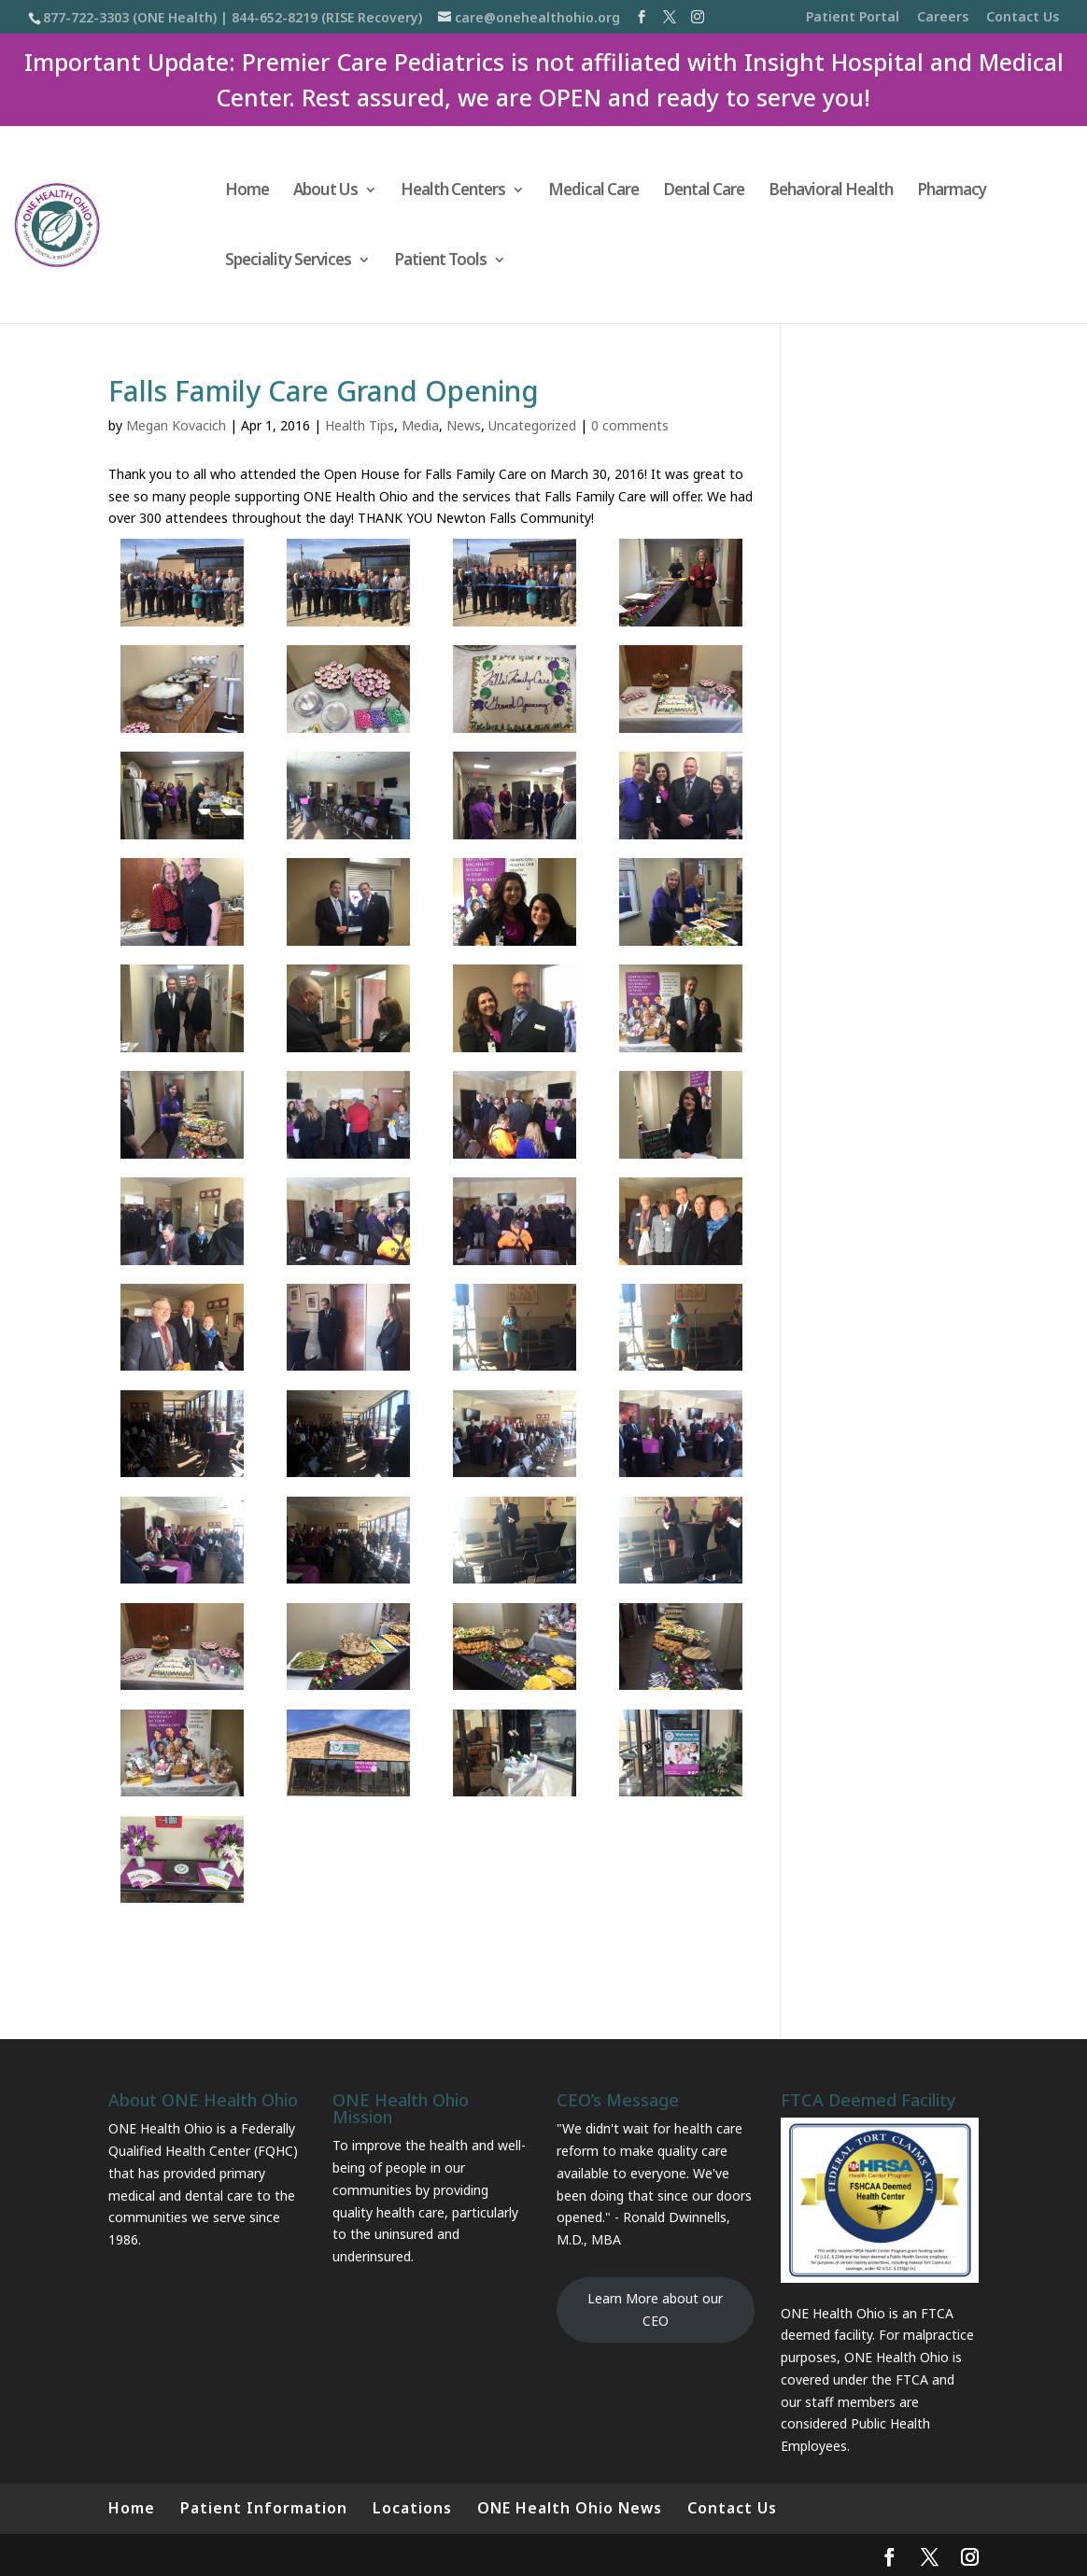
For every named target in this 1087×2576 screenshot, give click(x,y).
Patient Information (263, 2508)
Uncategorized (532, 425)
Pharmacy (951, 191)
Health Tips (359, 425)
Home (247, 191)
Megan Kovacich (176, 425)
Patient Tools (440, 261)
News (463, 425)
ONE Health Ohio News (569, 2508)
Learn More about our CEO (655, 2309)
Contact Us (1022, 17)
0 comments (630, 425)
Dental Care (703, 191)
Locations (412, 2508)
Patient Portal (852, 17)
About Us (325, 191)
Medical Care (593, 191)
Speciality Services (288, 261)
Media (420, 425)
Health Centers (453, 191)
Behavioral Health (831, 191)
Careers (942, 17)
